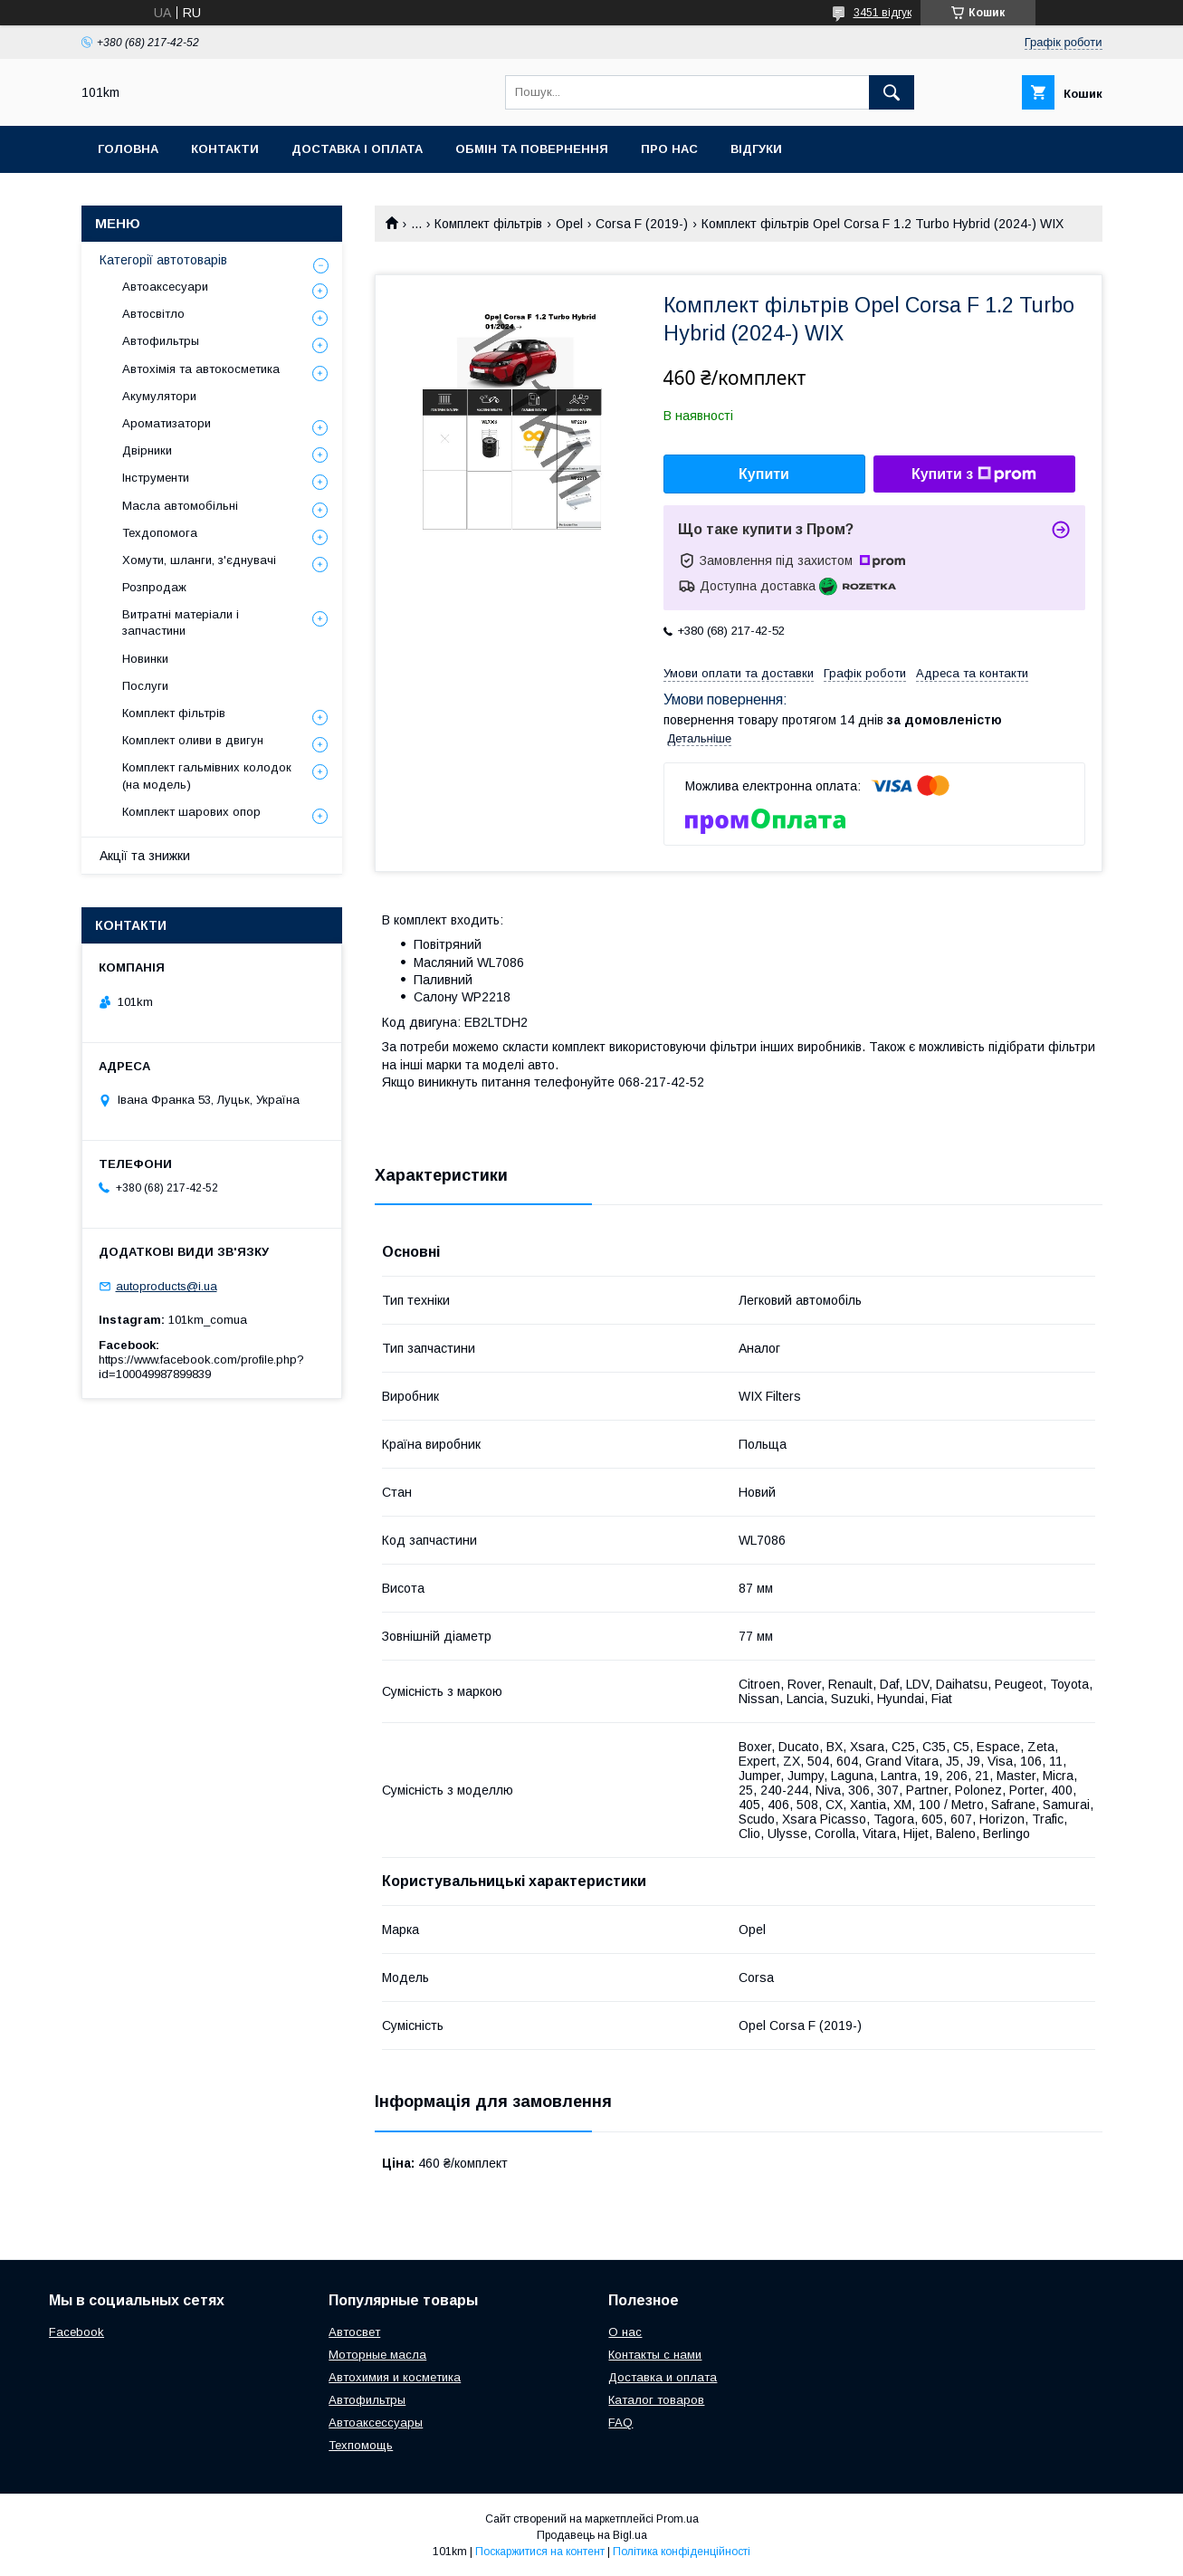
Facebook (76, 2332)
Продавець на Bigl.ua (592, 2535)
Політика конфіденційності (681, 2551)
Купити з (973, 474)
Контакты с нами (654, 2354)
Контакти (225, 149)
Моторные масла (377, 2354)
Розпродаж (154, 587)
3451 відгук (882, 12)
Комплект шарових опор (191, 812)
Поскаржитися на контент (540, 2551)
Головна (128, 149)
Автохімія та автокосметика (201, 369)
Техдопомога (159, 533)
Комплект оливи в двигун (192, 740)
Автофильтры (160, 341)
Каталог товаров (656, 2400)
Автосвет (354, 2332)
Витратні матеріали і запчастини (180, 622)
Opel (569, 223)
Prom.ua (677, 2519)
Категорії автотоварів (163, 260)
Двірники (147, 450)
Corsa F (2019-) (642, 223)
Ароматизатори (166, 423)
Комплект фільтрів (488, 223)
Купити (764, 474)
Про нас (669, 149)
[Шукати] (891, 92)
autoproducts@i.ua (166, 1286)
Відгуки (756, 149)
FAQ (620, 2422)
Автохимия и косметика (395, 2377)
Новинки (145, 659)
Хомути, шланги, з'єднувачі (199, 560)
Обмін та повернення (531, 149)
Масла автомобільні (180, 505)
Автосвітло (153, 314)
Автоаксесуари (165, 286)
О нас (625, 2332)
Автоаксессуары (376, 2422)
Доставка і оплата (357, 149)
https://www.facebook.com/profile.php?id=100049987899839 (201, 1367)
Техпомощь (361, 2445)
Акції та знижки (145, 855)
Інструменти (155, 477)
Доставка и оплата (662, 2377)
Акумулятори (159, 396)
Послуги (145, 686)
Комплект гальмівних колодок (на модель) (206, 775)
